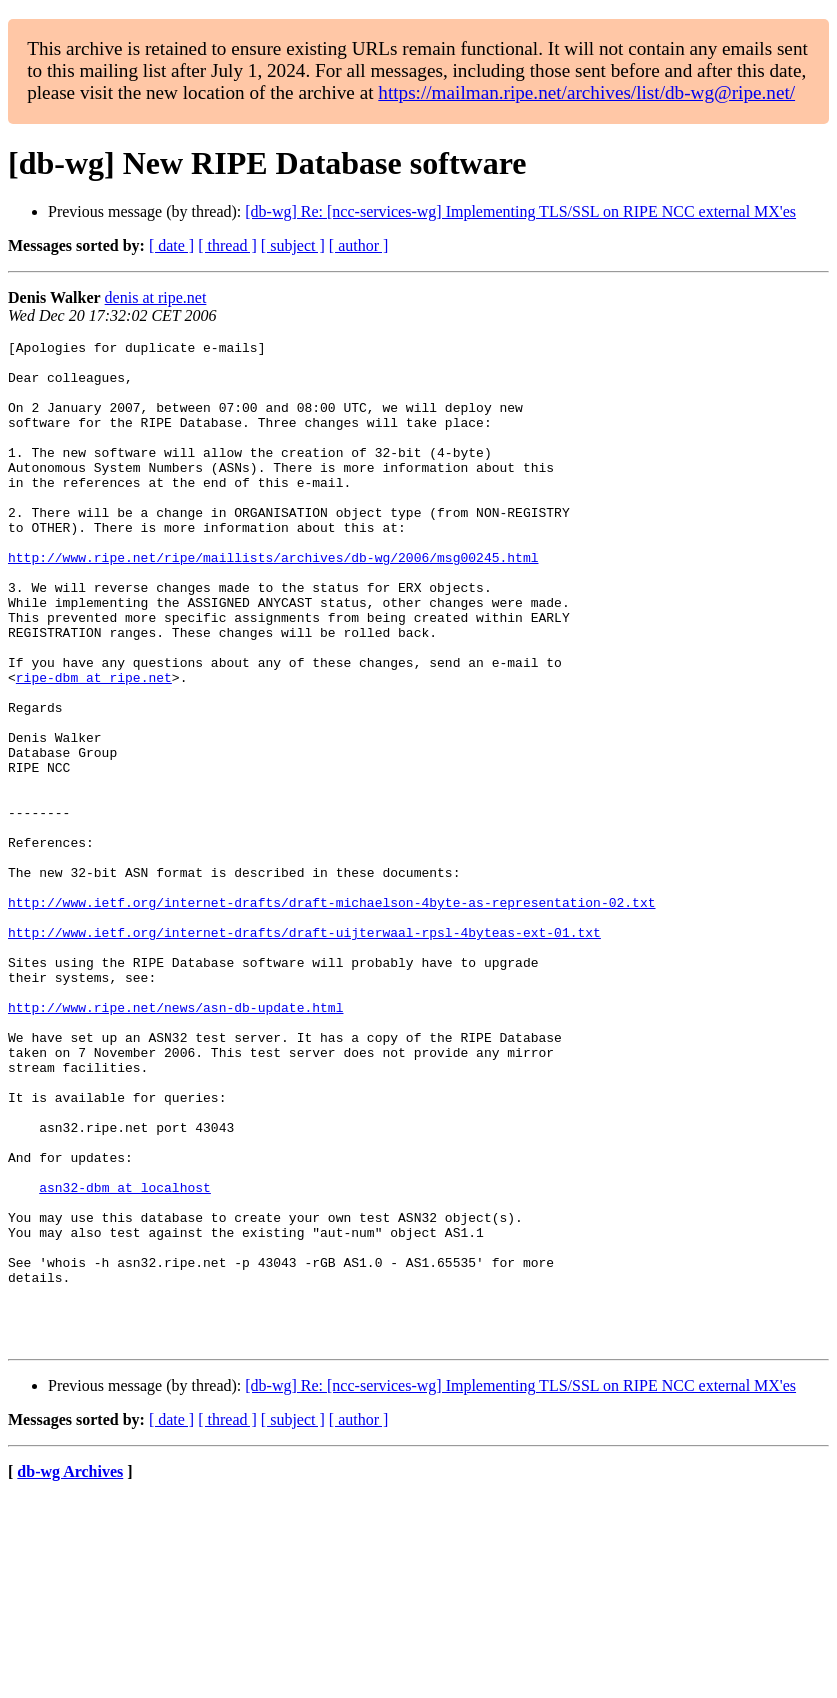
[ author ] (359, 245)
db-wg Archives (70, 1672)
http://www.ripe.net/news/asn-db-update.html (175, 1142)
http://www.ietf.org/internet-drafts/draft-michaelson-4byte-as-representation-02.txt (331, 1016)
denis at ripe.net (156, 297)
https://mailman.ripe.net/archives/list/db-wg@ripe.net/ (586, 92)
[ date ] (171, 245)
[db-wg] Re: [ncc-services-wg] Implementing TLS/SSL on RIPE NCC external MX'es (520, 211)
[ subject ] (293, 245)
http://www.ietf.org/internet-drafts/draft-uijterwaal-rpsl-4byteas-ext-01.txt (304, 1052)
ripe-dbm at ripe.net (94, 746)
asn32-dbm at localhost (125, 1358)
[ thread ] (227, 245)
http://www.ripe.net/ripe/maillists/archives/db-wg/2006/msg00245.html (273, 602)
